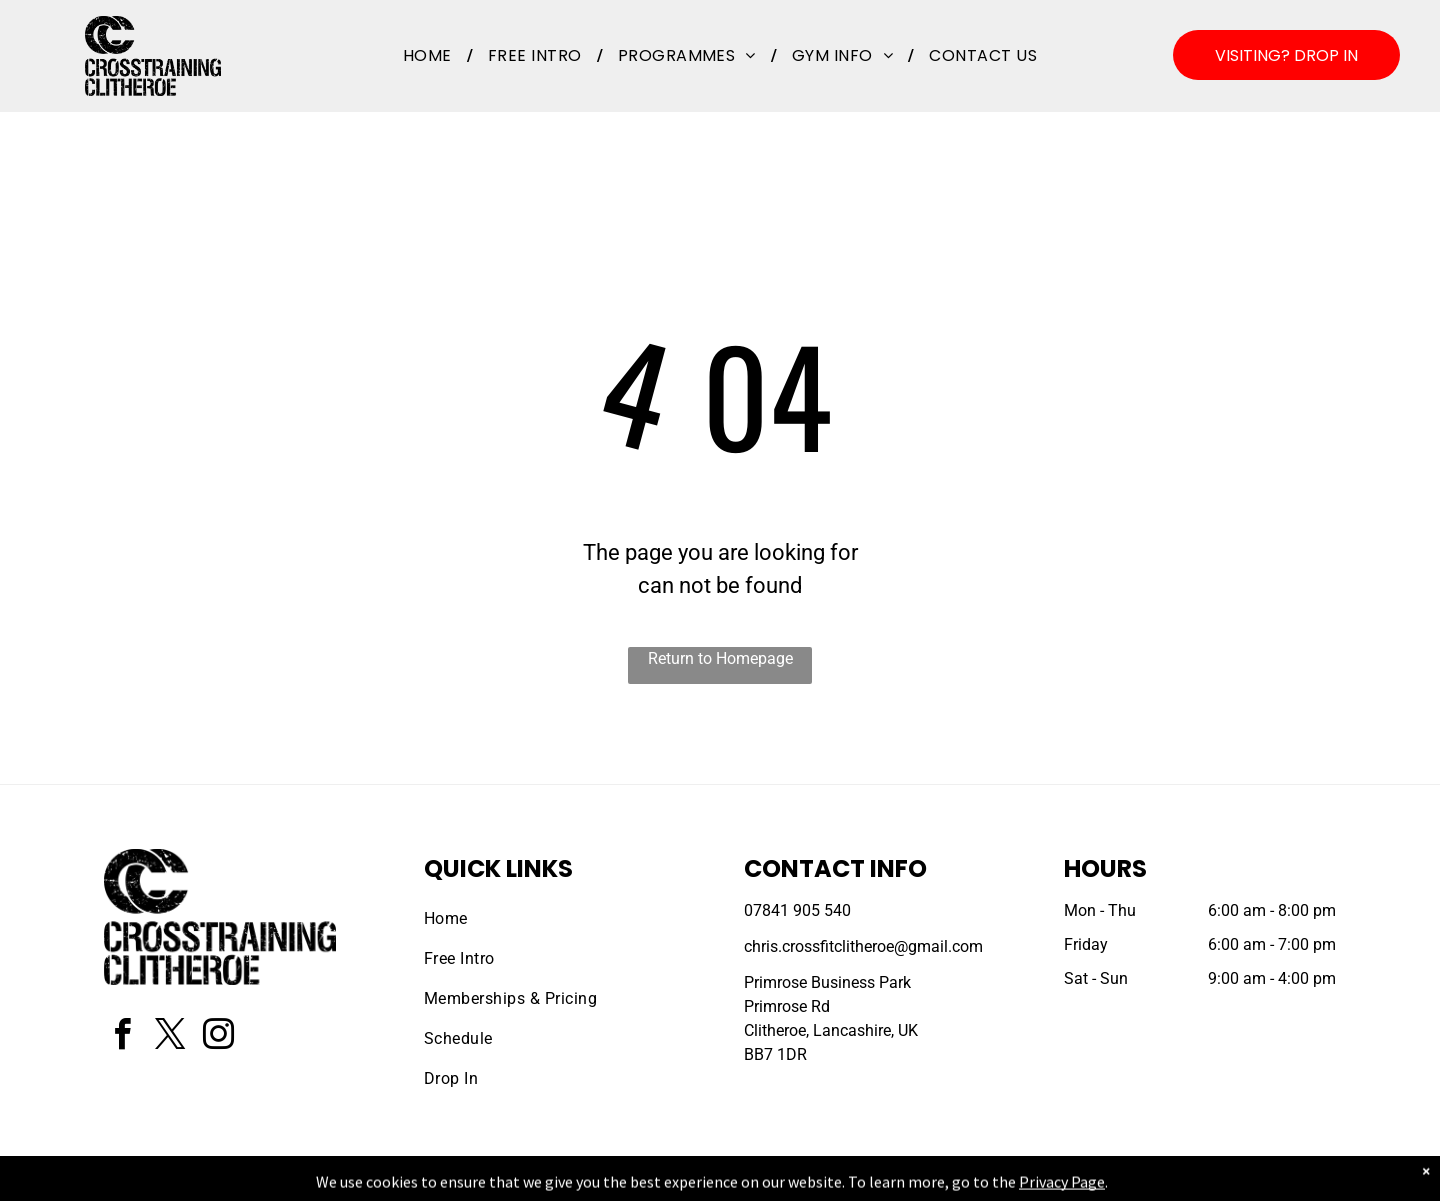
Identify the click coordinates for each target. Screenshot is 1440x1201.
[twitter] (170, 1037)
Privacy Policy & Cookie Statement (595, 1182)
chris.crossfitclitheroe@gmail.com (863, 946)
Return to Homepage (720, 658)
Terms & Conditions (885, 1182)
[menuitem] (430, 56)
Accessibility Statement (760, 1182)
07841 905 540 (797, 910)
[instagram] (218, 1037)
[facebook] (122, 1037)
